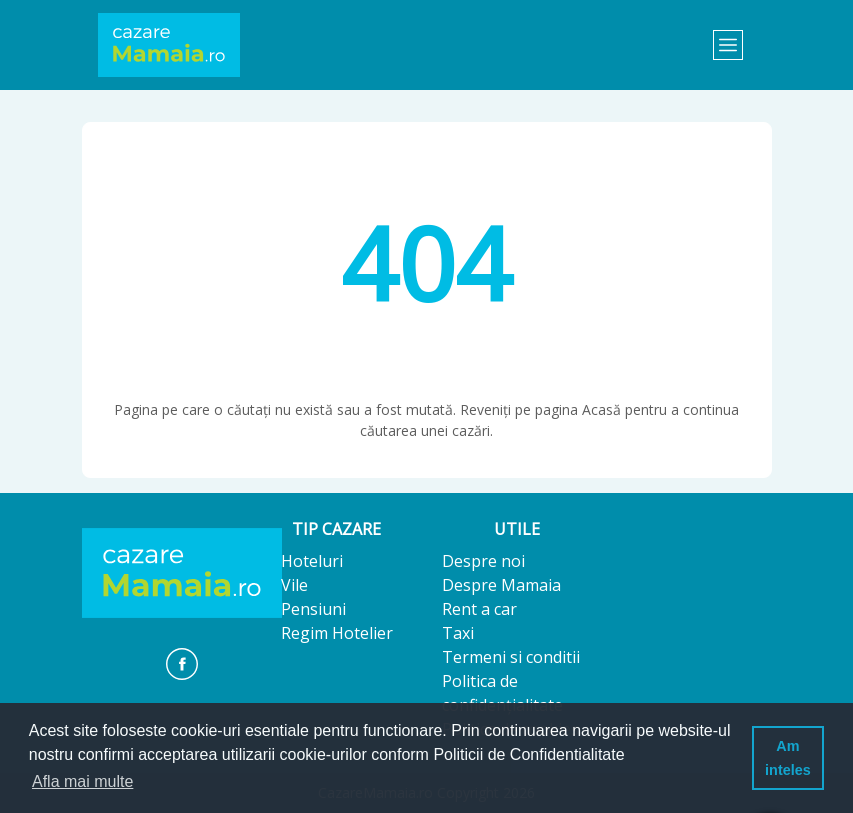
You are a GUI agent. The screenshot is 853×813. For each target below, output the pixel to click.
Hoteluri (312, 561)
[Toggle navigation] (728, 45)
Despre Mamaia (501, 585)
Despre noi (483, 561)
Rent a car (479, 609)
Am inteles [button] (788, 758)
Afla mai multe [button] (82, 781)
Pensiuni (313, 609)
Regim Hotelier (337, 633)
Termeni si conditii (511, 657)
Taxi (458, 633)
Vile (294, 585)
